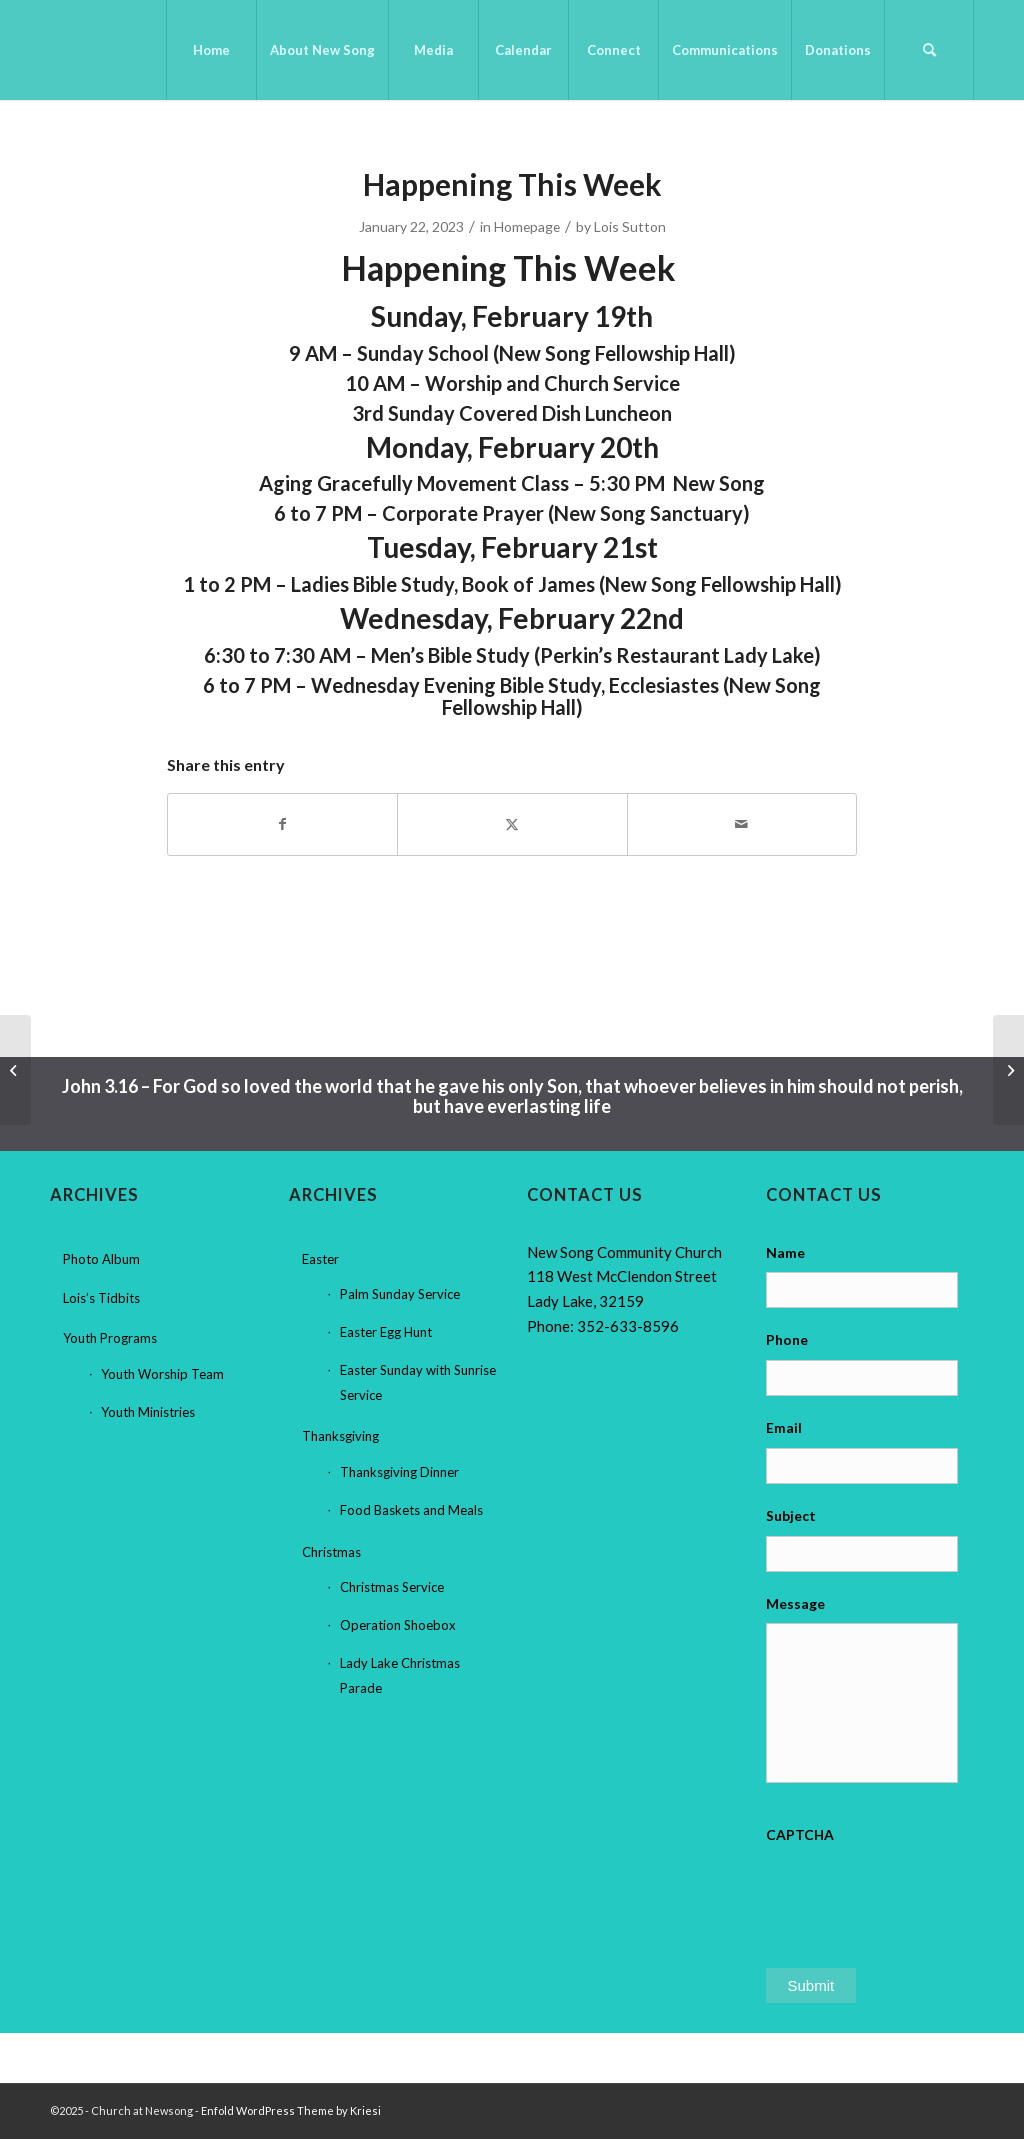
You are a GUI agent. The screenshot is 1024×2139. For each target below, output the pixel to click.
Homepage (527, 226)
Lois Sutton (630, 226)
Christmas (331, 1552)
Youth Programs (110, 1338)
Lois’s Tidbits (101, 1298)
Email (784, 1427)
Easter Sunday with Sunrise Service (418, 1382)
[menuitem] (211, 50)
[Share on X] (512, 824)
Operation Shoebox (398, 1625)
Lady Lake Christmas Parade (400, 1675)
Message (795, 1603)
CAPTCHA (800, 1834)
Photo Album (101, 1259)
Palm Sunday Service (400, 1294)
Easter (320, 1259)
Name (785, 1252)
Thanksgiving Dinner (399, 1472)
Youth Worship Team (162, 1374)
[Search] (929, 50)
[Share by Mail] (742, 824)
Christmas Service (392, 1587)
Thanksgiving (340, 1436)
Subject (791, 1515)
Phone (787, 1339)
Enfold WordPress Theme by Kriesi (291, 2110)
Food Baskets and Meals (411, 1510)
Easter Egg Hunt (386, 1332)
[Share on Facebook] (282, 824)
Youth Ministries (148, 1412)
